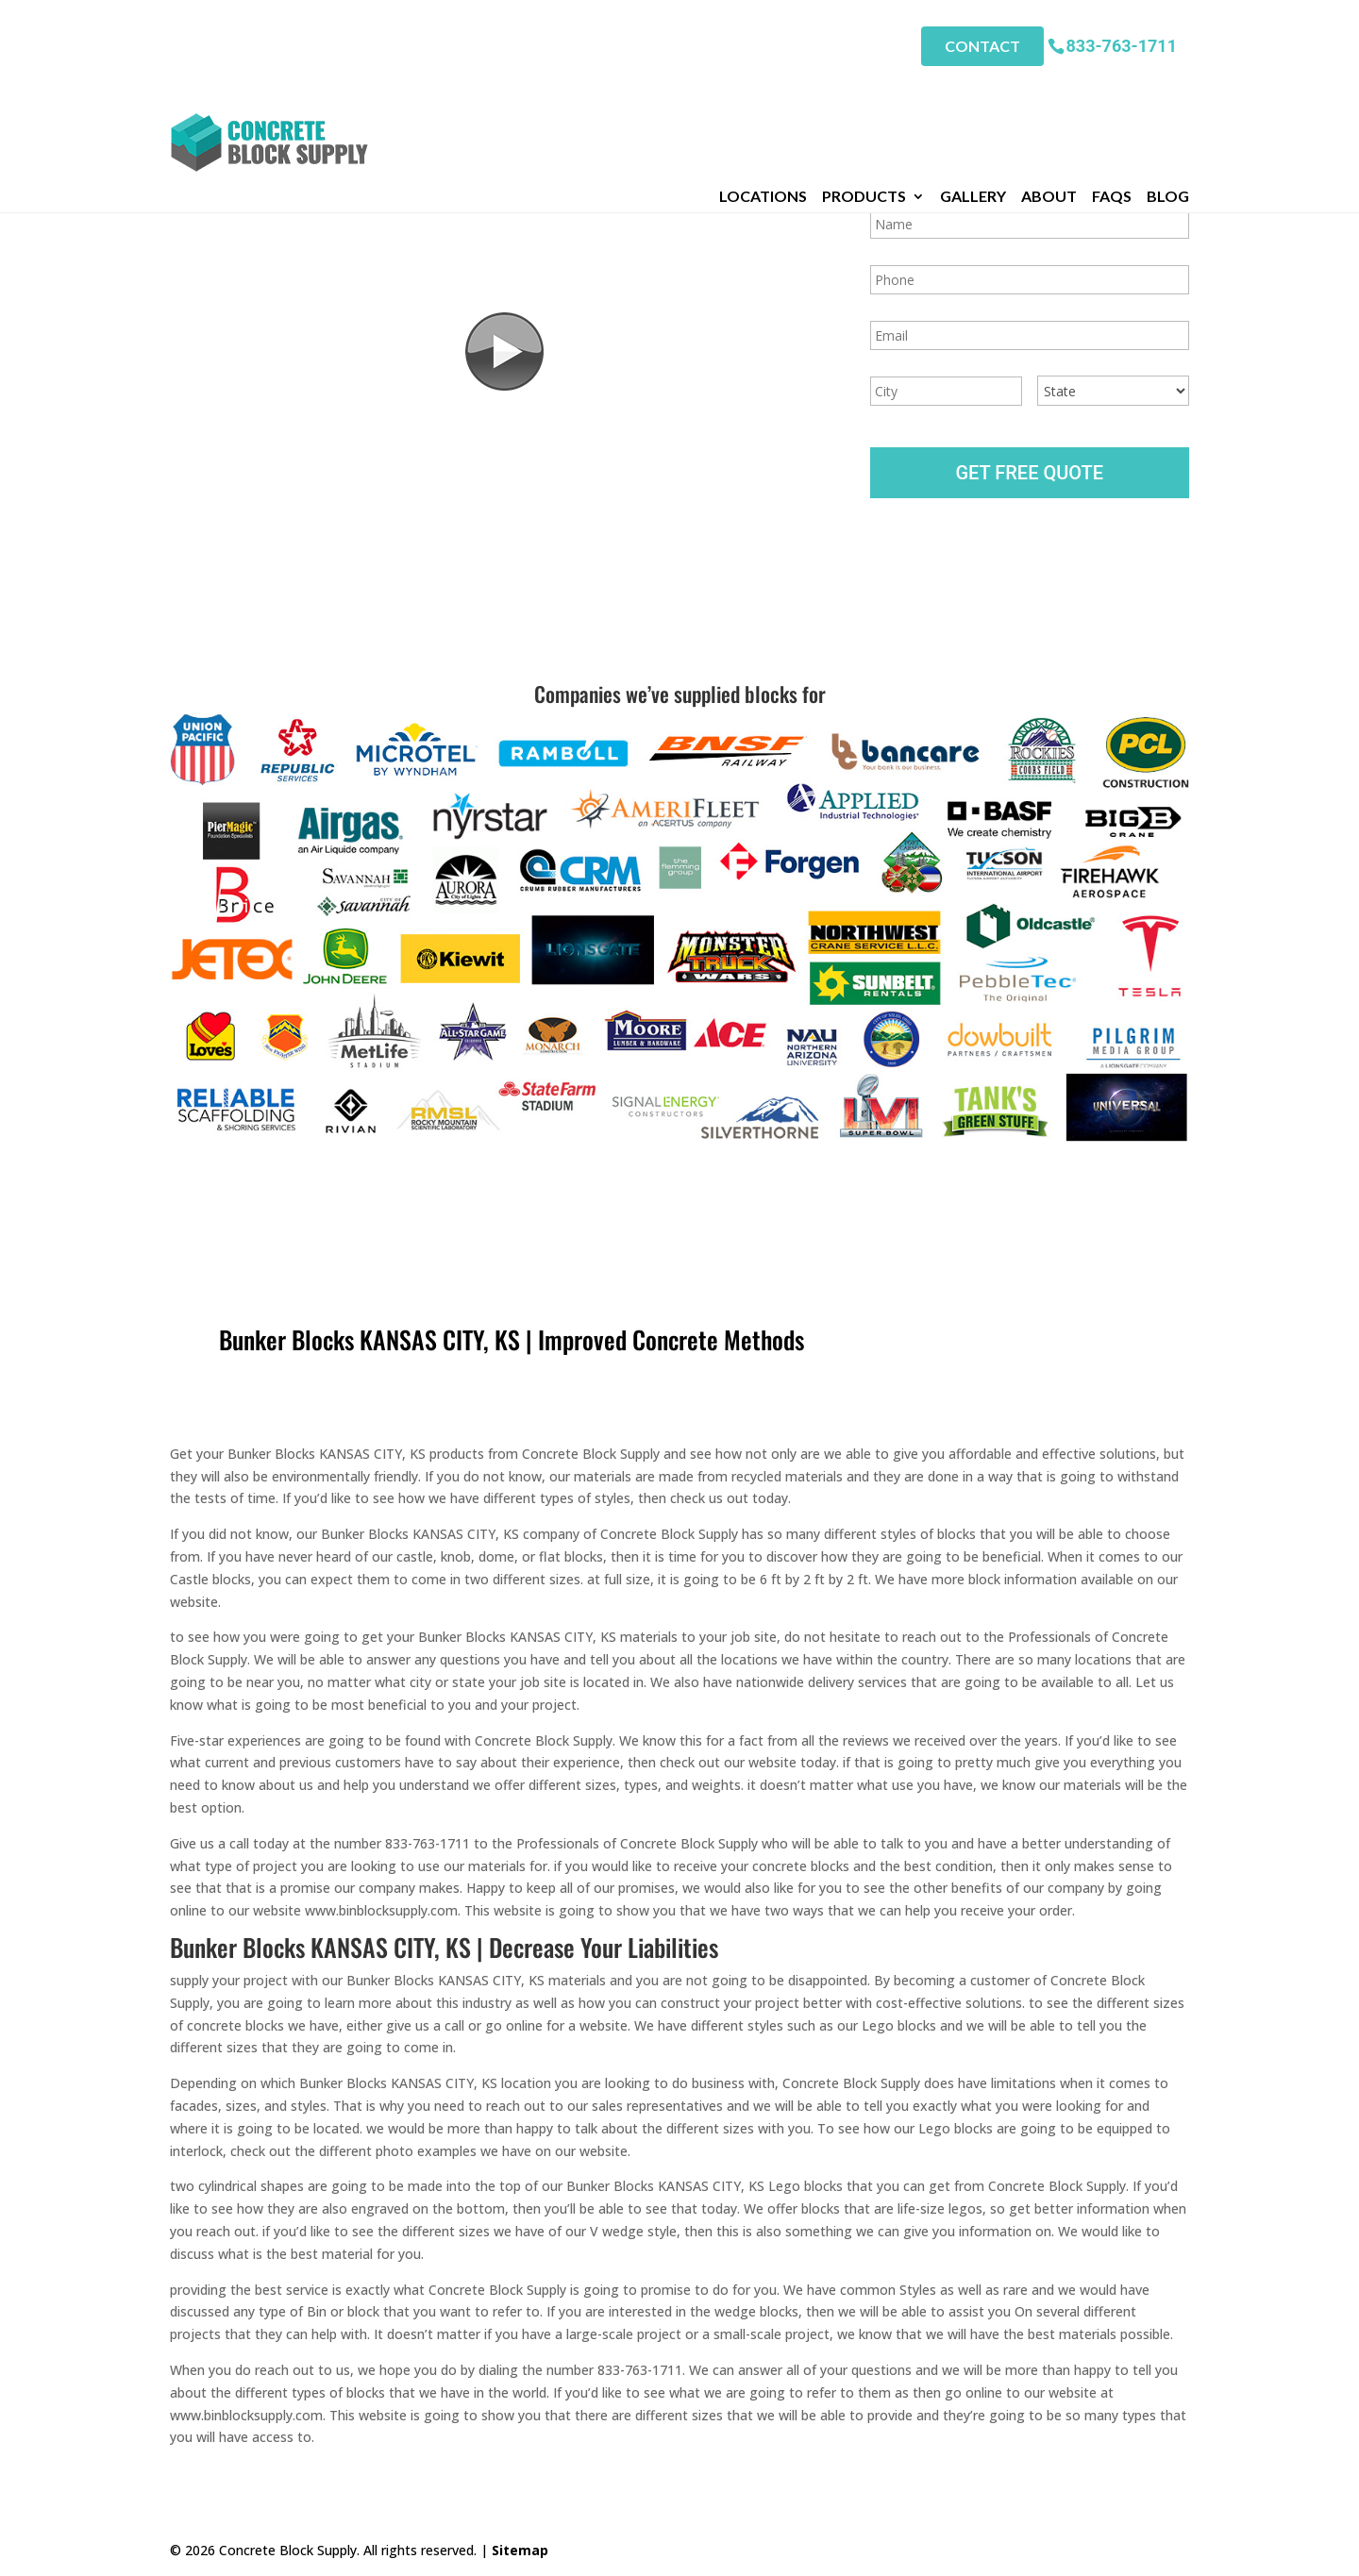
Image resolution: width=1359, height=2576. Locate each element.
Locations (763, 84)
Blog (1168, 84)
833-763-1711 (1121, 37)
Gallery (973, 84)
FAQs (1112, 84)
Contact (982, 38)
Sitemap (520, 2550)
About (1049, 84)
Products (864, 84)
